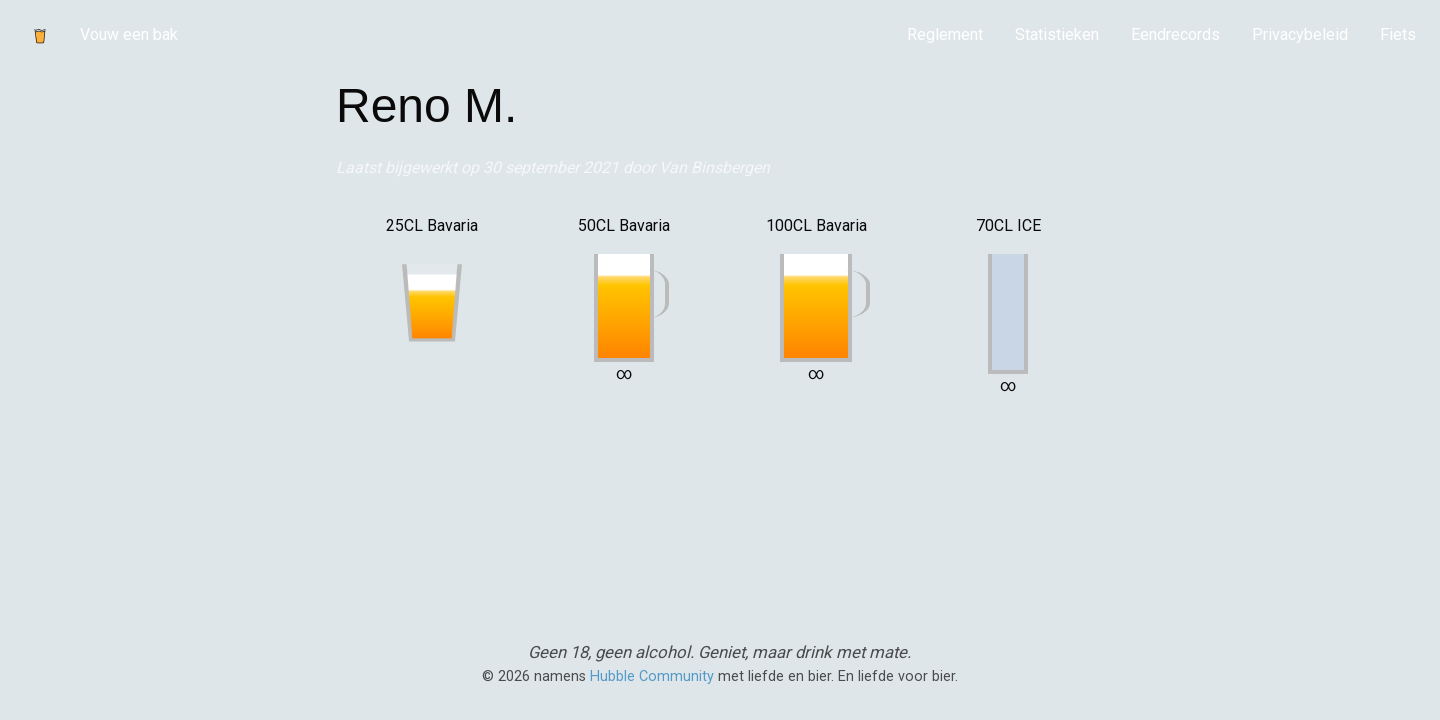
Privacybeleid (1300, 34)
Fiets (1398, 34)
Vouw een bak (129, 34)
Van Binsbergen (714, 167)
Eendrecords (1175, 34)
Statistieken (1057, 34)
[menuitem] (945, 35)
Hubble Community (652, 676)
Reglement (945, 34)
